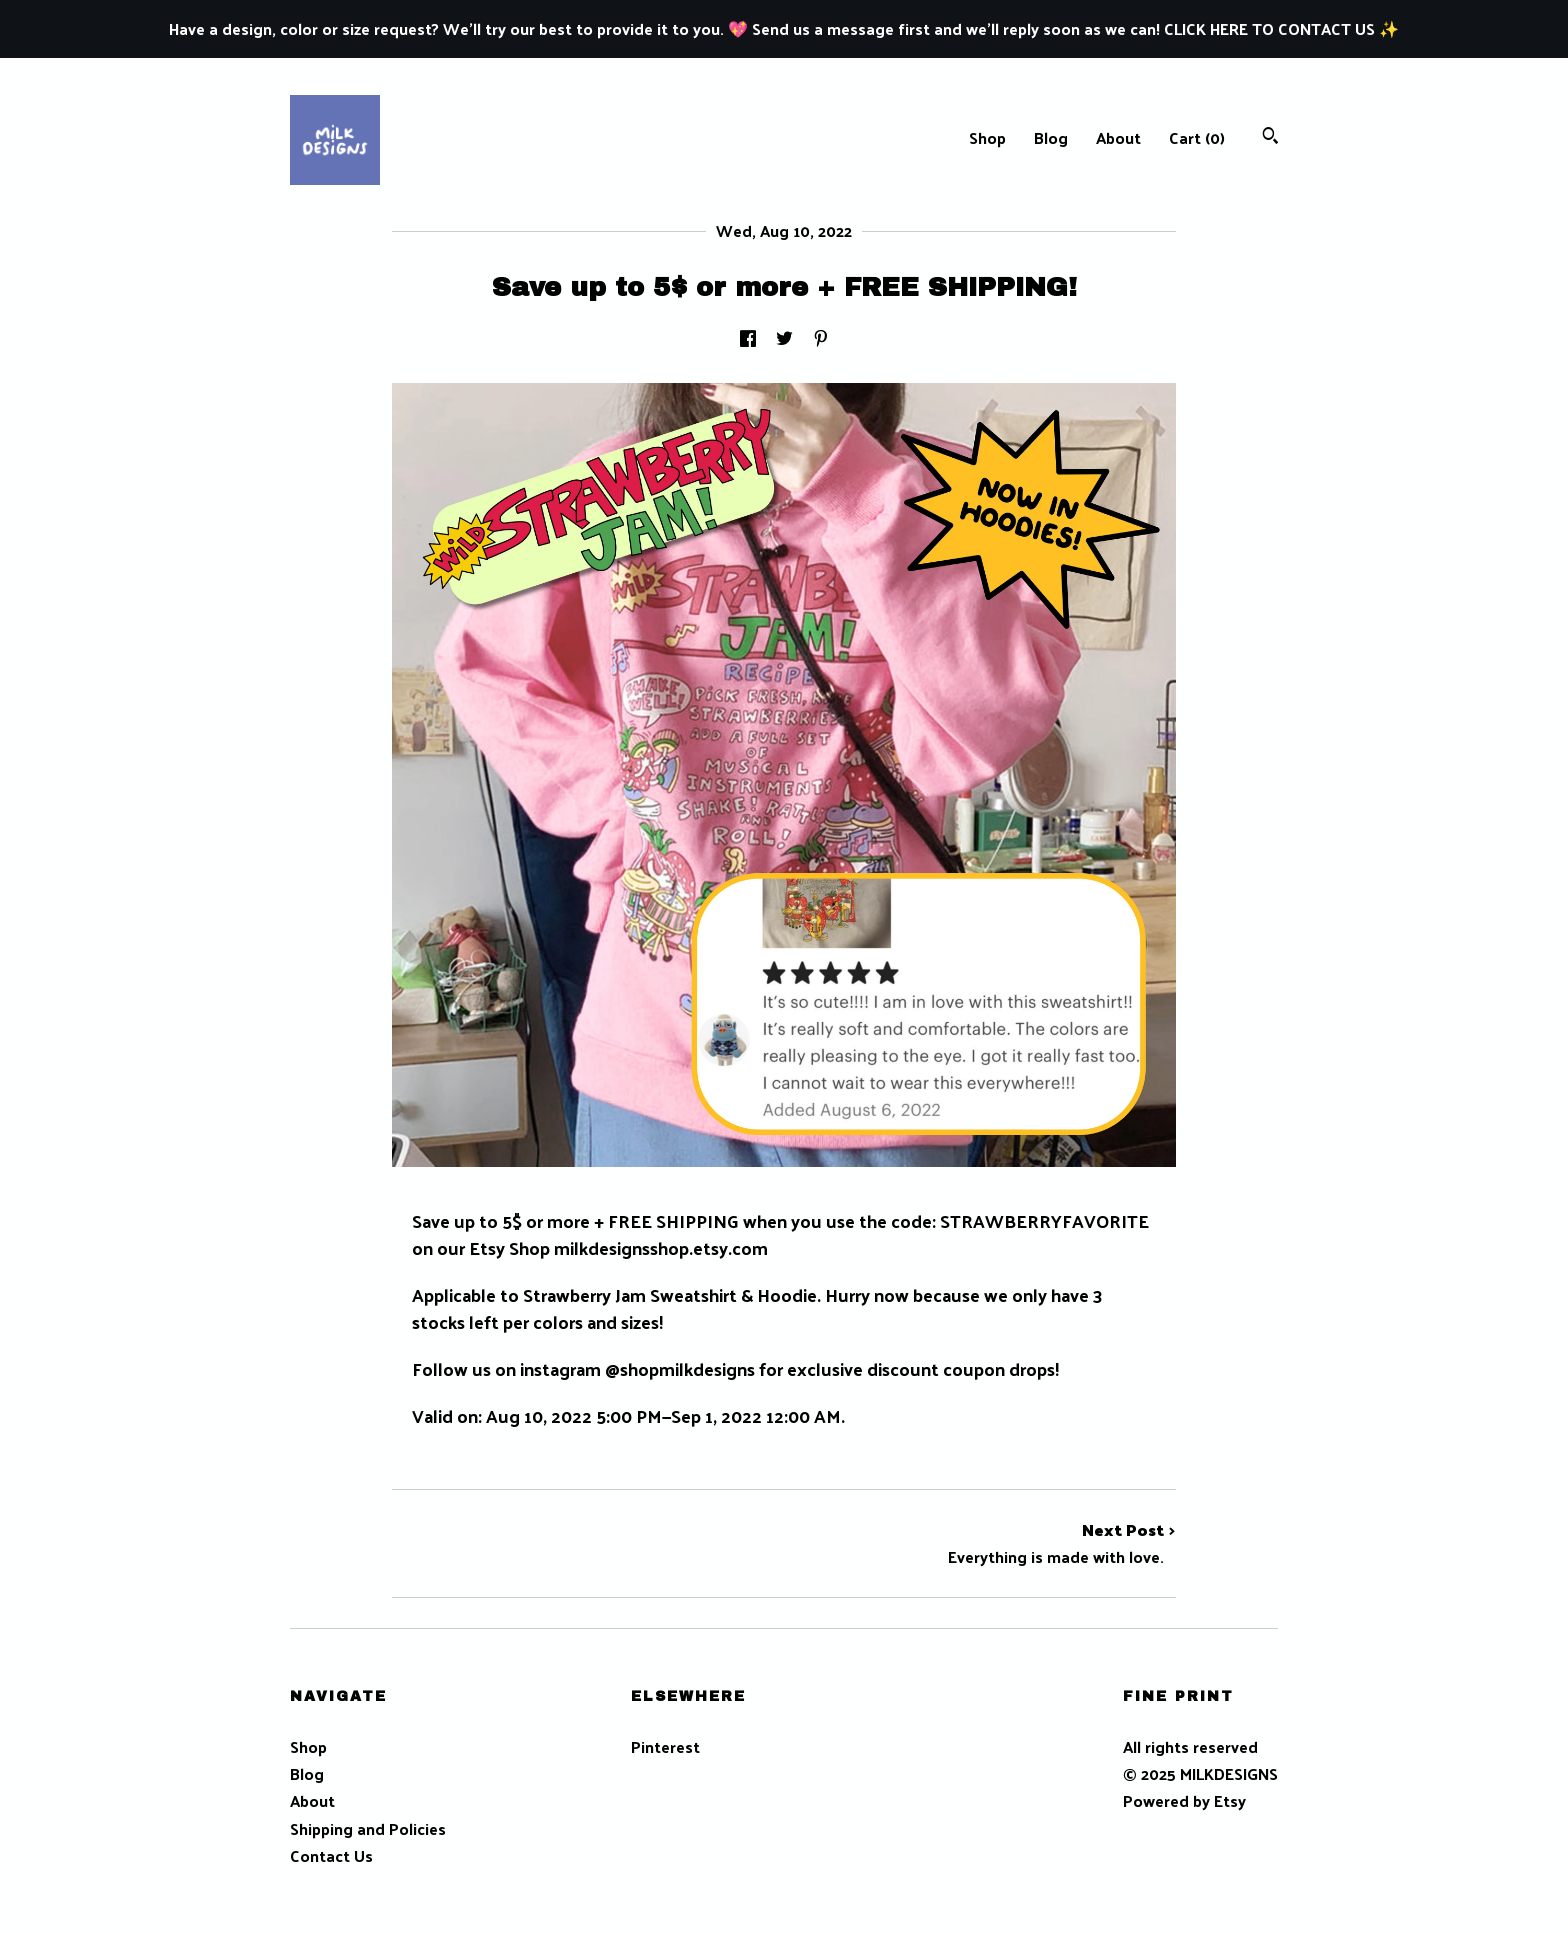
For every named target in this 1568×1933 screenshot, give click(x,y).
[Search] (1270, 137)
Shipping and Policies (368, 1828)
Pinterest (665, 1746)
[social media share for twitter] (784, 339)
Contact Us (331, 1855)
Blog (1051, 137)
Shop (987, 137)
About (1118, 137)
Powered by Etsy (1184, 1800)
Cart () (1197, 137)
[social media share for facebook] (748, 339)
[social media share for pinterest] (821, 339)
